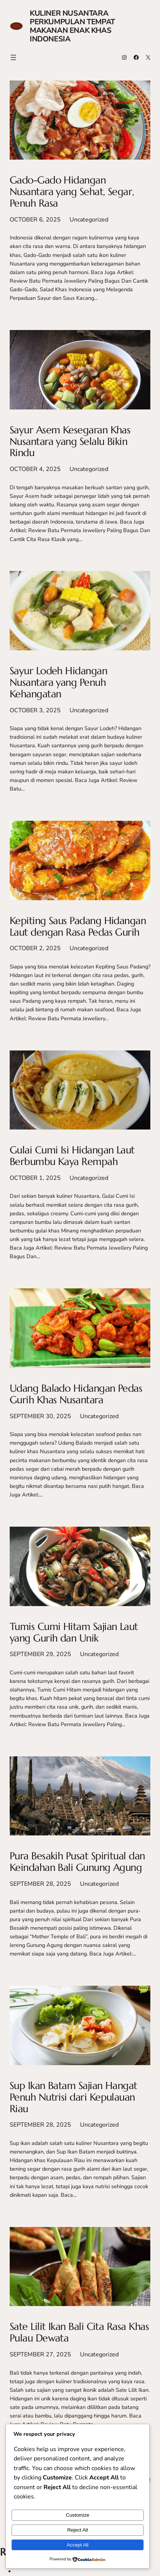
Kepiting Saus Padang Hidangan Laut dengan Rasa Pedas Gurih (78, 926)
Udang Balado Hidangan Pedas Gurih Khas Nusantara (76, 1394)
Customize (77, 2515)
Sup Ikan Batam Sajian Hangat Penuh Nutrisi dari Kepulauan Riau (73, 2097)
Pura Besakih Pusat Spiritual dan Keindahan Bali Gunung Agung (77, 1861)
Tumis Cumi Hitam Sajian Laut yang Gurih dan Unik (74, 1632)
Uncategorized (89, 220)
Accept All (78, 2545)
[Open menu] (13, 57)
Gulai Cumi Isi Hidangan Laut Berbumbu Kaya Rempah (72, 1156)
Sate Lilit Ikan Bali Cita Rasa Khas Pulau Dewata (79, 2332)
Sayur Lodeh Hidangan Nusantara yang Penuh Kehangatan (58, 682)
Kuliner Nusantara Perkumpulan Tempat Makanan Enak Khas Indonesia (72, 26)
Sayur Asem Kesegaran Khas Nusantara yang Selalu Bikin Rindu (70, 441)
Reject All (77, 2530)
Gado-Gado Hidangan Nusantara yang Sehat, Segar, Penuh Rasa (72, 192)
